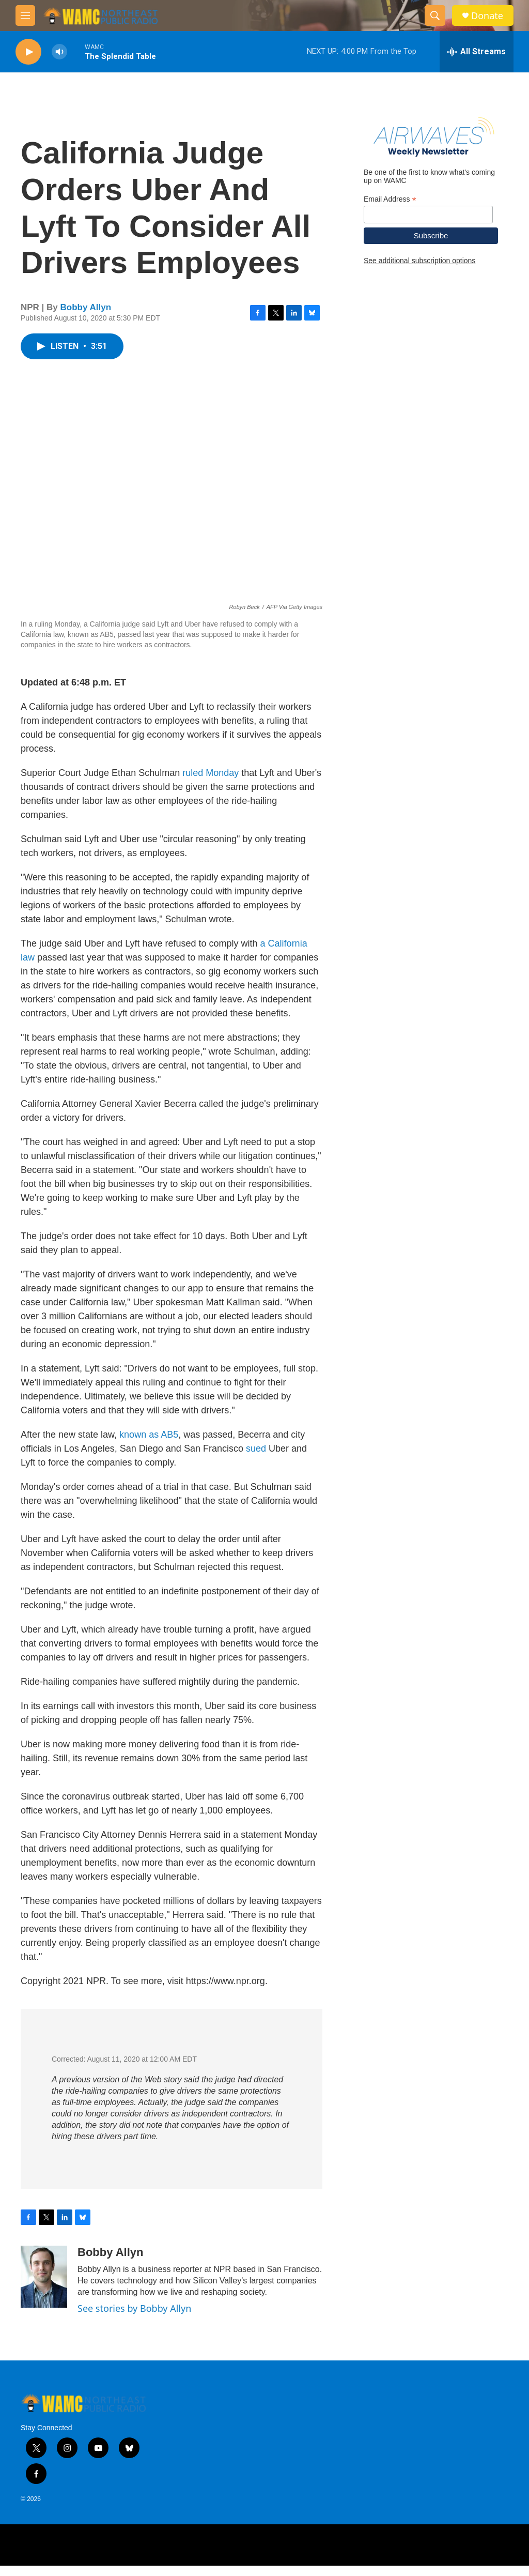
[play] (28, 52)
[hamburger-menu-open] (25, 15)
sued (256, 1459)
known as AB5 (148, 1445)
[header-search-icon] (435, 15)
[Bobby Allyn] (44, 2287)
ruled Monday (210, 783)
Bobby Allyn (86, 318)
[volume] (59, 52)
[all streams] (477, 51)
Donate (487, 15)
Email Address (390, 261)
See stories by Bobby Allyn (134, 2318)
